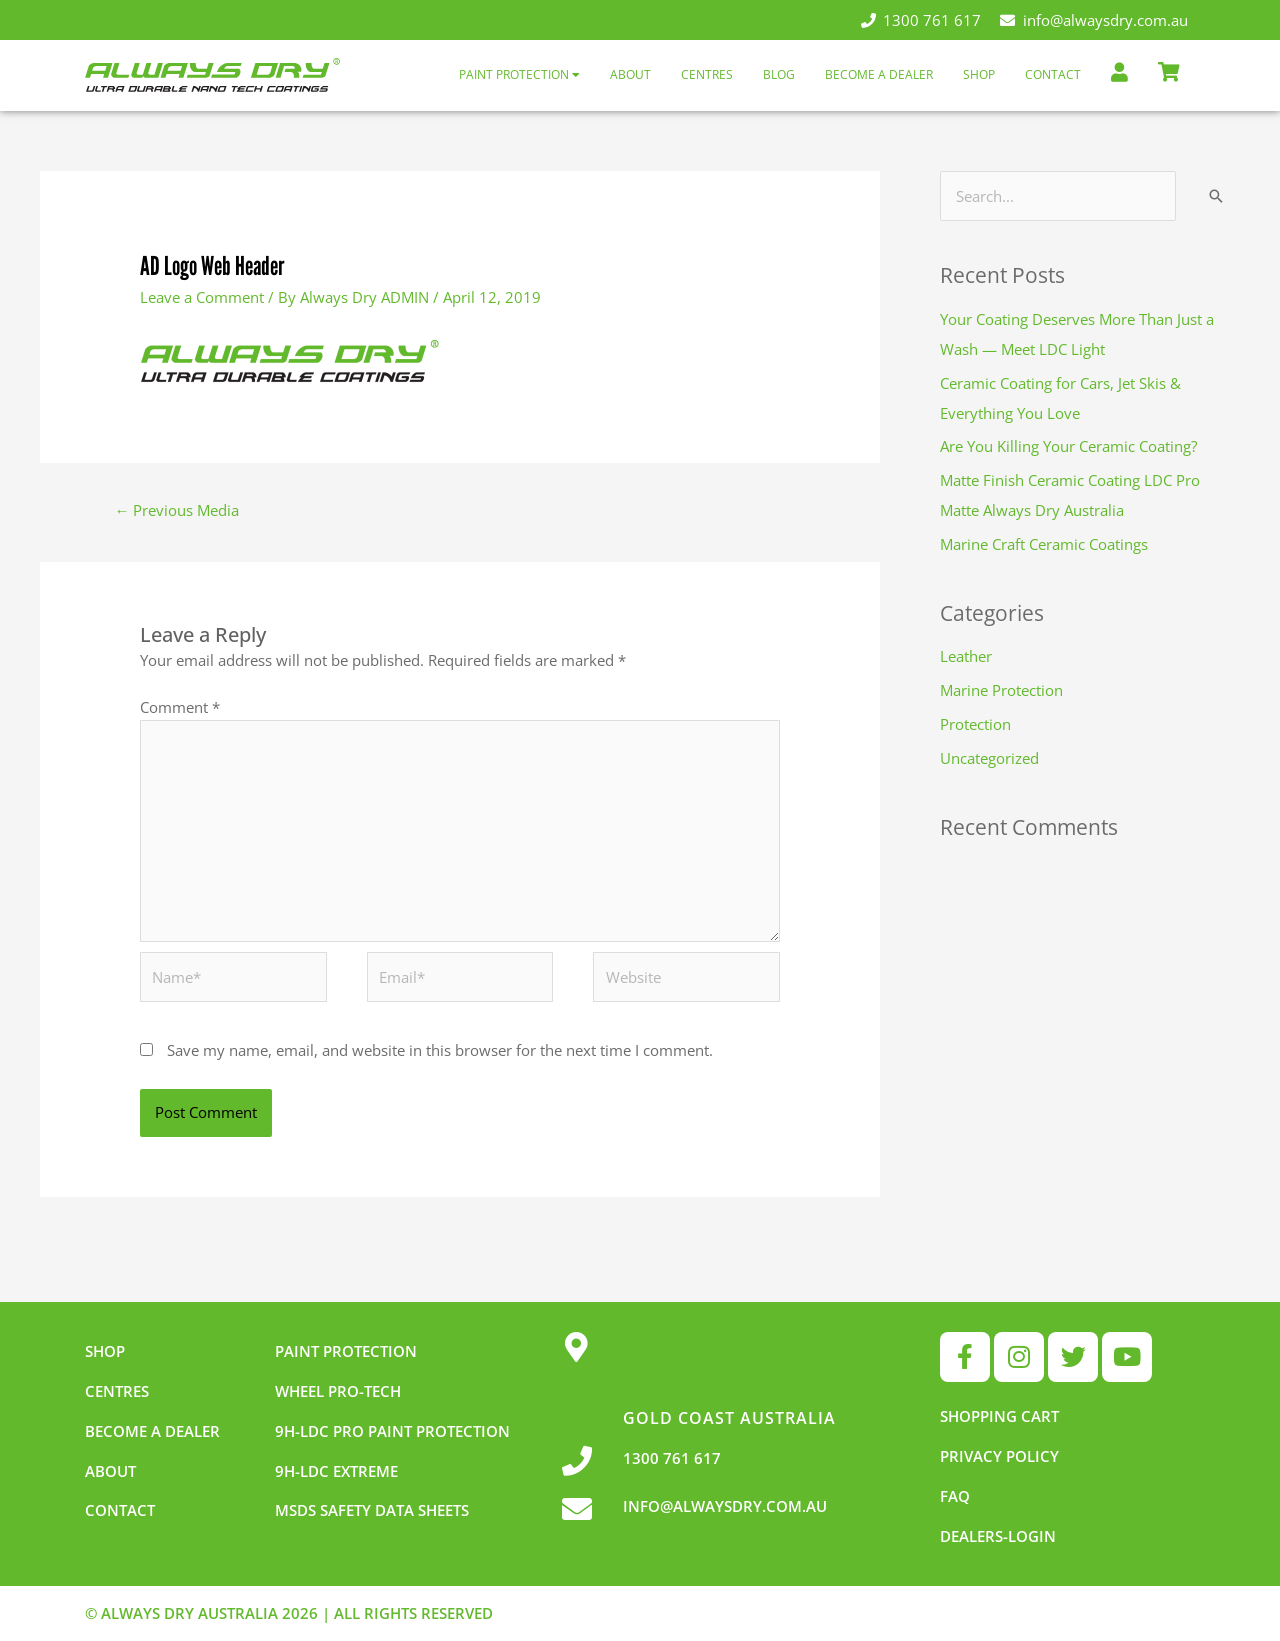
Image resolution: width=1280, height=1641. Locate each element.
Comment (180, 707)
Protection (975, 724)
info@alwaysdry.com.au (1094, 20)
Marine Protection (1001, 690)
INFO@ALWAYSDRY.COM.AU (725, 1506)
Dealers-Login (998, 1536)
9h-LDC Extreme (336, 1471)
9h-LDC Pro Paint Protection (392, 1431)
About (630, 74)
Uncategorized (989, 758)
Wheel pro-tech (338, 1391)
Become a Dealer (879, 74)
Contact (1053, 74)
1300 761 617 (921, 20)
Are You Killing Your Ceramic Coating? (1068, 446)
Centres (707, 74)
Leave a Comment (202, 297)
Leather (966, 656)
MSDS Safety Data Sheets (372, 1510)
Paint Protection (519, 74)
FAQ (955, 1496)
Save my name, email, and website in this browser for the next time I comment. (440, 1050)
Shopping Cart (999, 1416)
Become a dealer (152, 1431)
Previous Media (176, 510)
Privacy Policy (999, 1456)
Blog (779, 74)
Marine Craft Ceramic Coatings (1044, 544)
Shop (979, 74)
